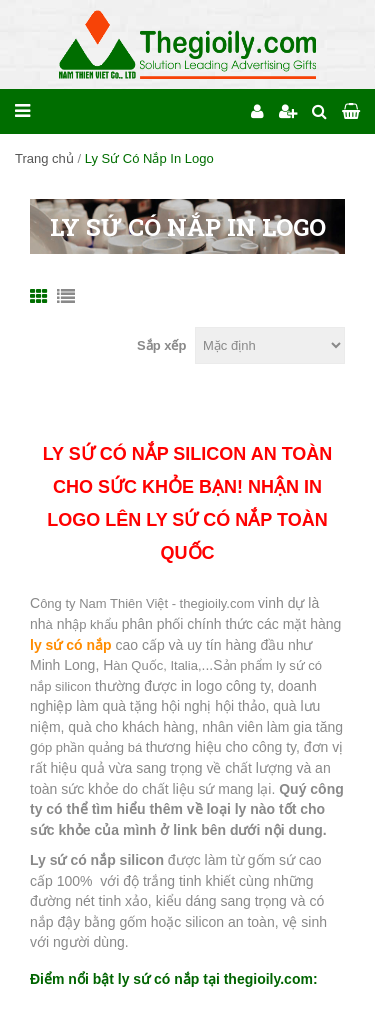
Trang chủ (44, 158)
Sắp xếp (161, 345)
